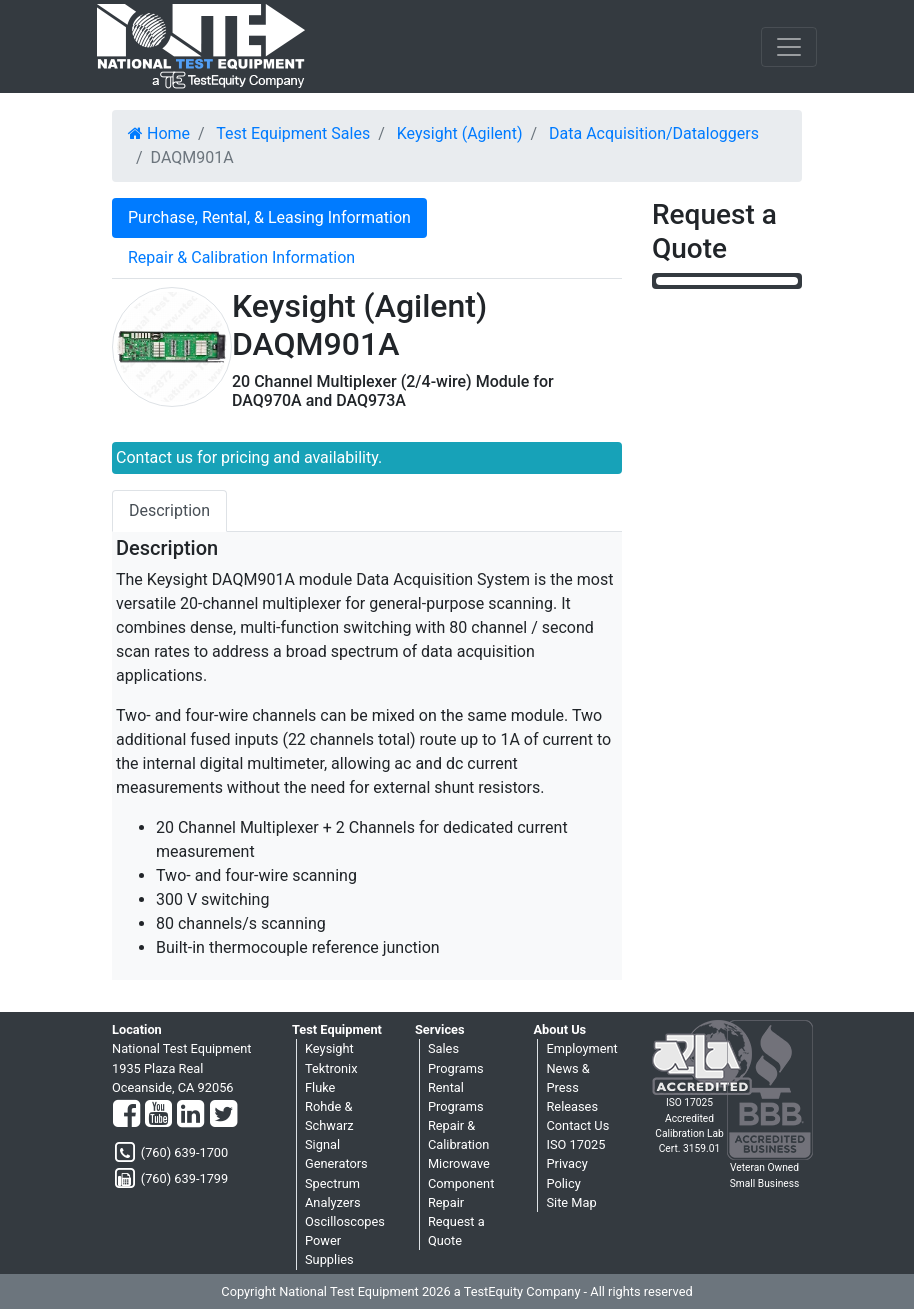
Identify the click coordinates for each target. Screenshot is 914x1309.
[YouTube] (158, 1115)
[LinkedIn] (190, 1115)
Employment (581, 1048)
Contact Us (577, 1125)
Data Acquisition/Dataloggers (654, 133)
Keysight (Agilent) (460, 133)
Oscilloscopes (345, 1221)
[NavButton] (789, 47)
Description (169, 510)
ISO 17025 (575, 1144)
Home (159, 133)
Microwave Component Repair (461, 1182)
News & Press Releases (572, 1087)
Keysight (329, 1048)
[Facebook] (126, 1115)
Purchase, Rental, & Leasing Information (269, 217)
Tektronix (331, 1068)
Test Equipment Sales (293, 133)
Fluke (320, 1087)
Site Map (571, 1202)
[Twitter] (223, 1115)
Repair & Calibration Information (241, 257)
